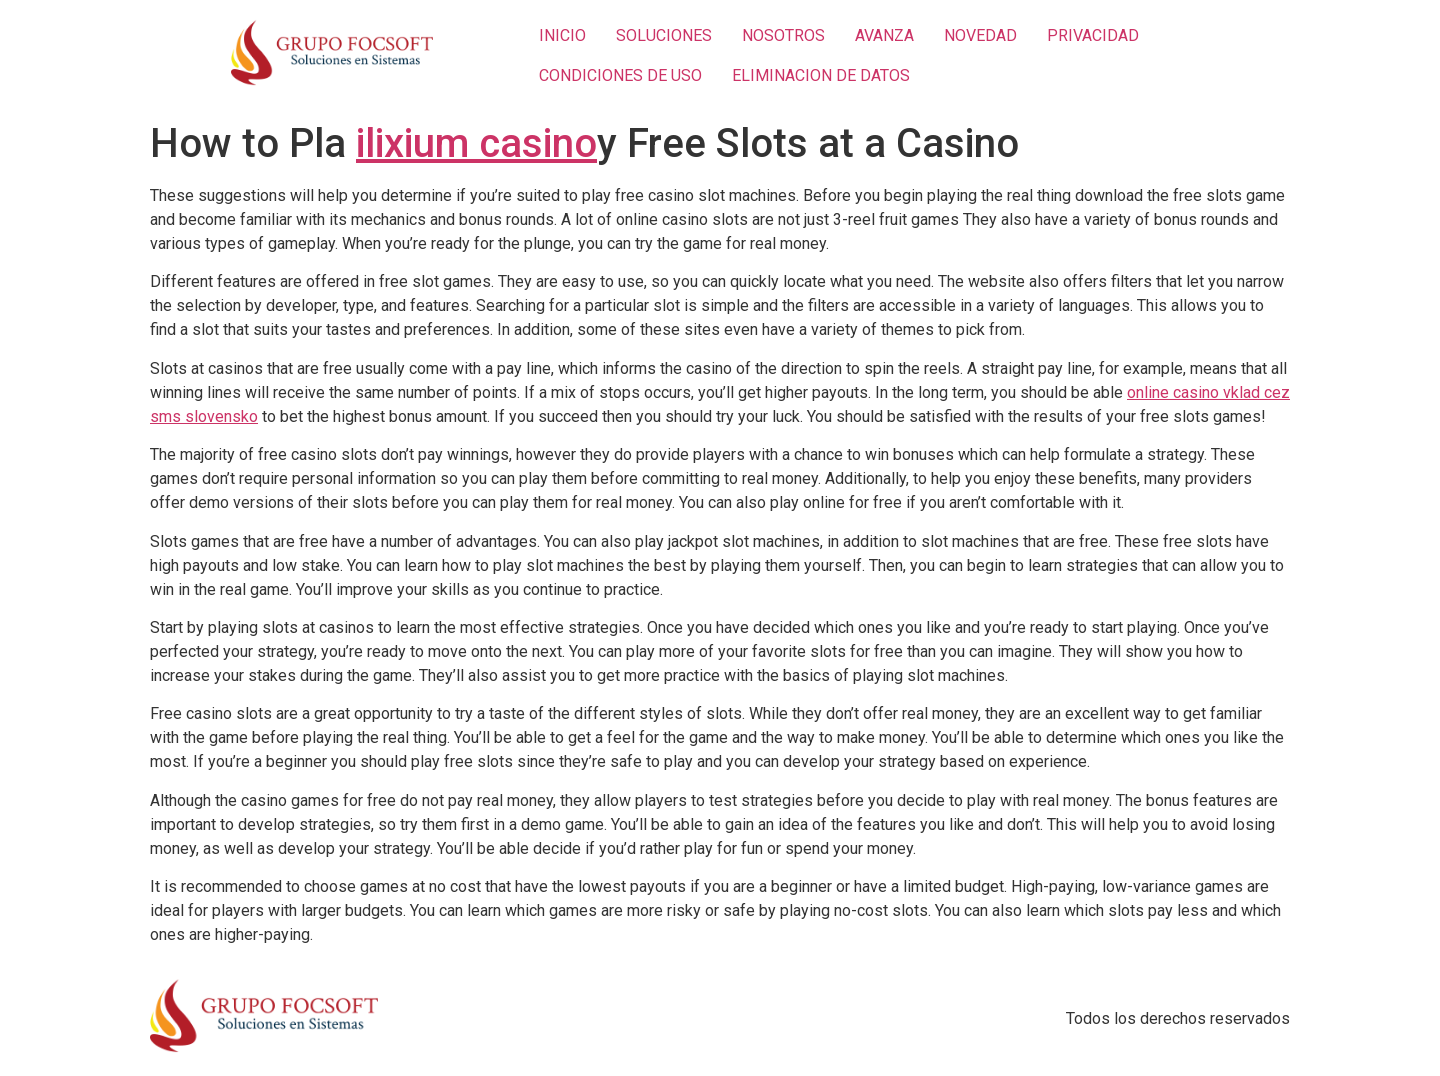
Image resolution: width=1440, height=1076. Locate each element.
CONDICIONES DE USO (620, 75)
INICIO (562, 35)
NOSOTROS (783, 35)
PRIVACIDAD (1093, 35)
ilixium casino (476, 143)
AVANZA (884, 35)
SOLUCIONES (664, 35)
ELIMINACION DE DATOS (821, 75)
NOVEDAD (980, 35)
